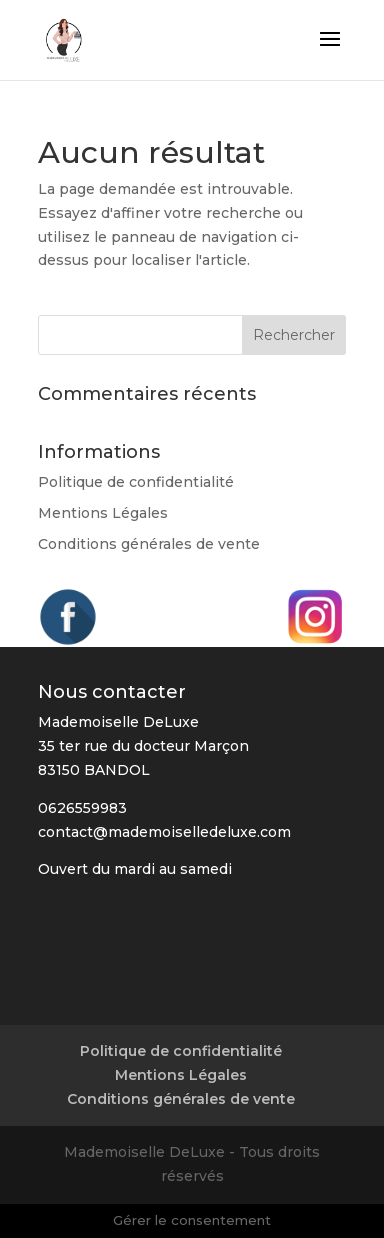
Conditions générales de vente (149, 544)
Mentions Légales (103, 513)
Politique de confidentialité (136, 482)
